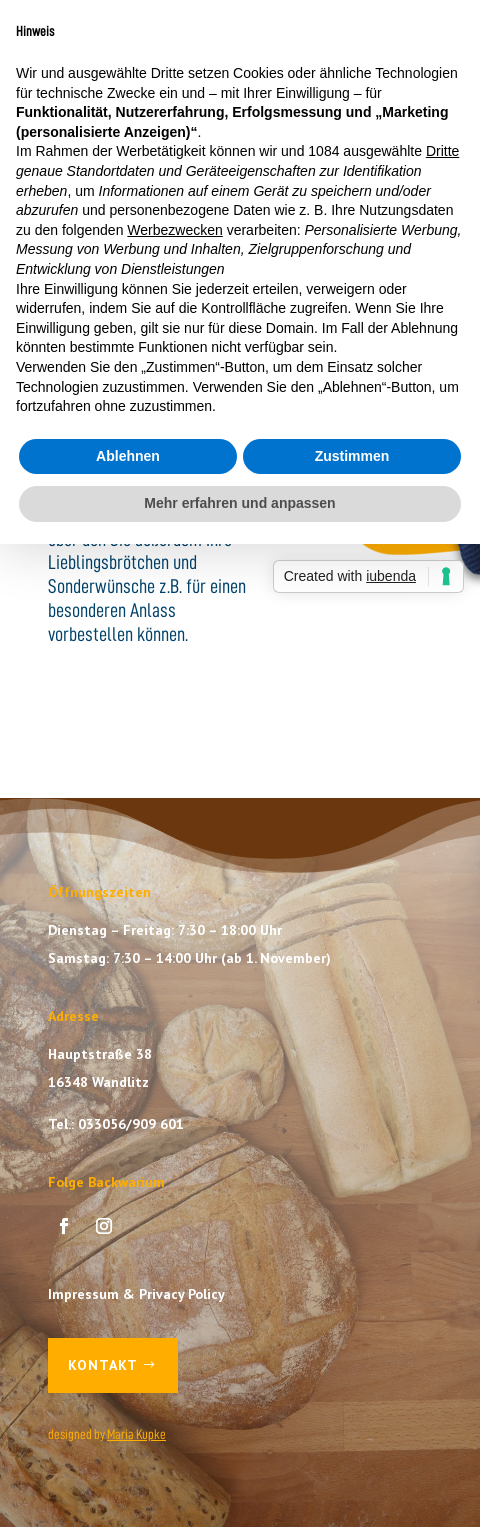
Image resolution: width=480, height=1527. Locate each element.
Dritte (442, 151)
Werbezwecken (174, 230)
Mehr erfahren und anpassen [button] (239, 503)
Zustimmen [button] (352, 456)
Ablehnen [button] (128, 456)
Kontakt (103, 1365)
